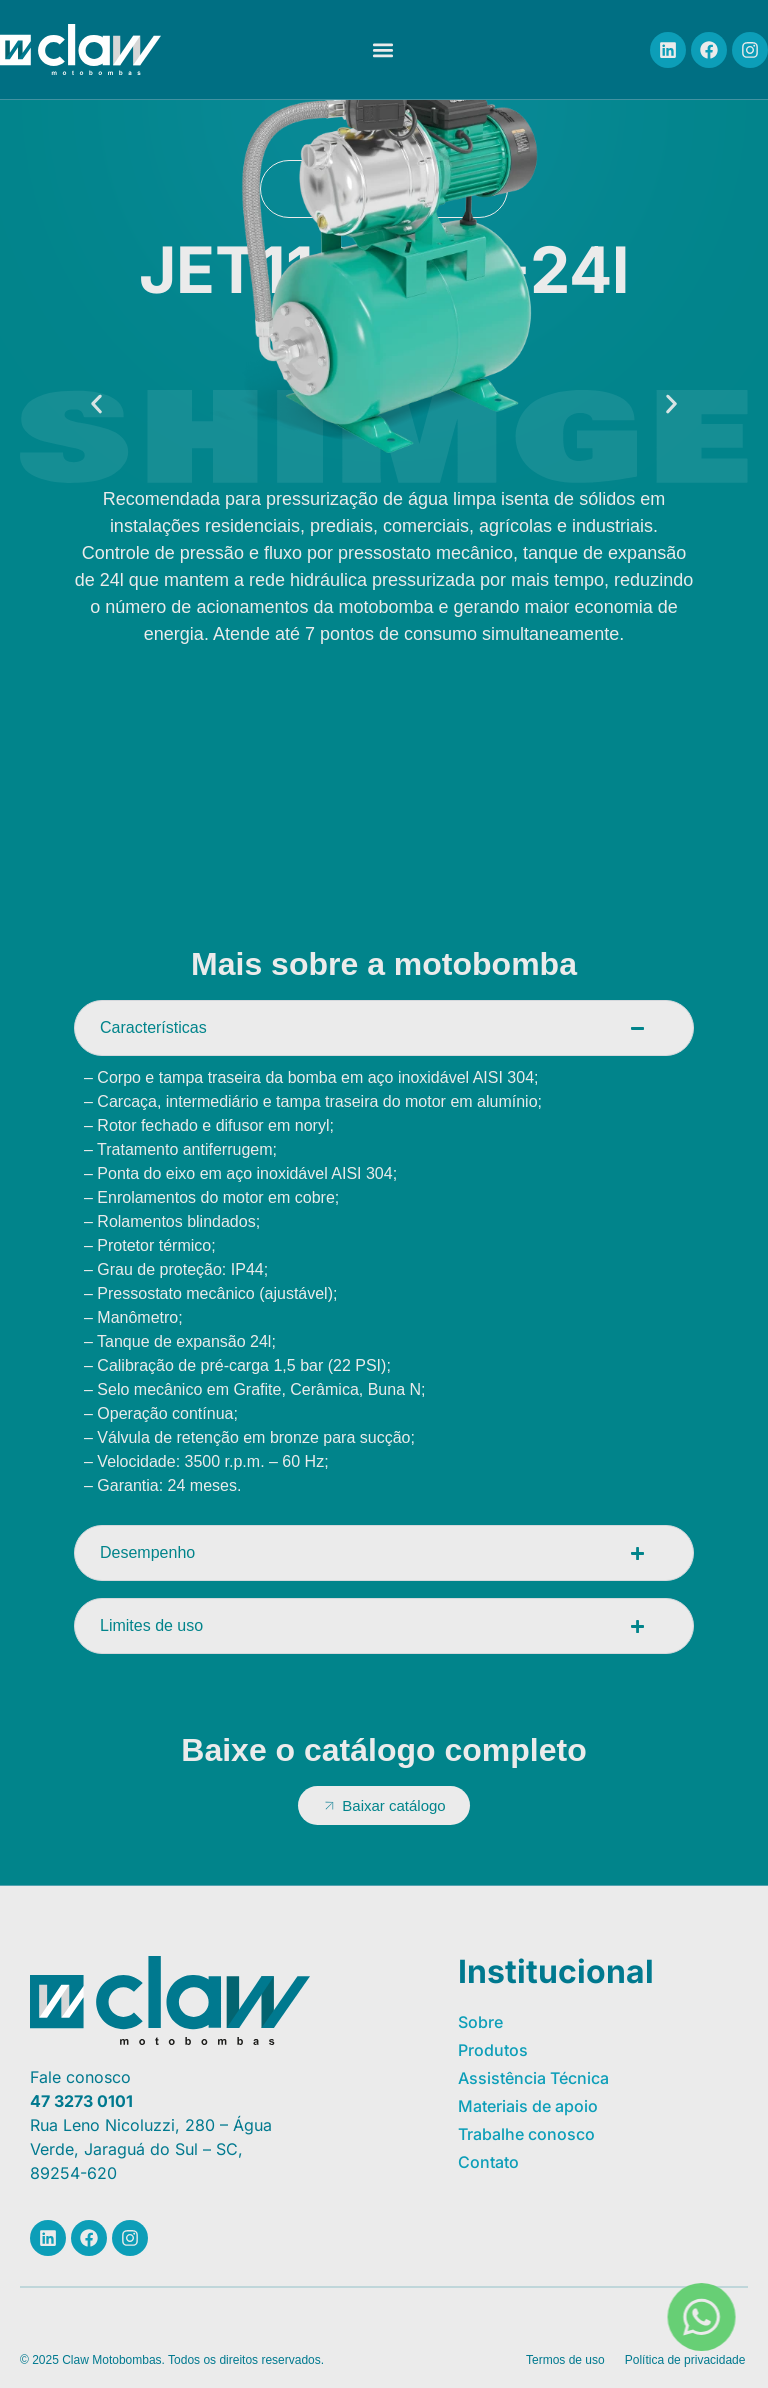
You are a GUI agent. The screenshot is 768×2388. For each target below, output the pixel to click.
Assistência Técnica (533, 2078)
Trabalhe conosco (526, 2134)
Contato (488, 2162)
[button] (382, 49)
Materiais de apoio (528, 2106)
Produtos (493, 2050)
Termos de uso (565, 2360)
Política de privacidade (685, 2360)
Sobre (480, 2022)
